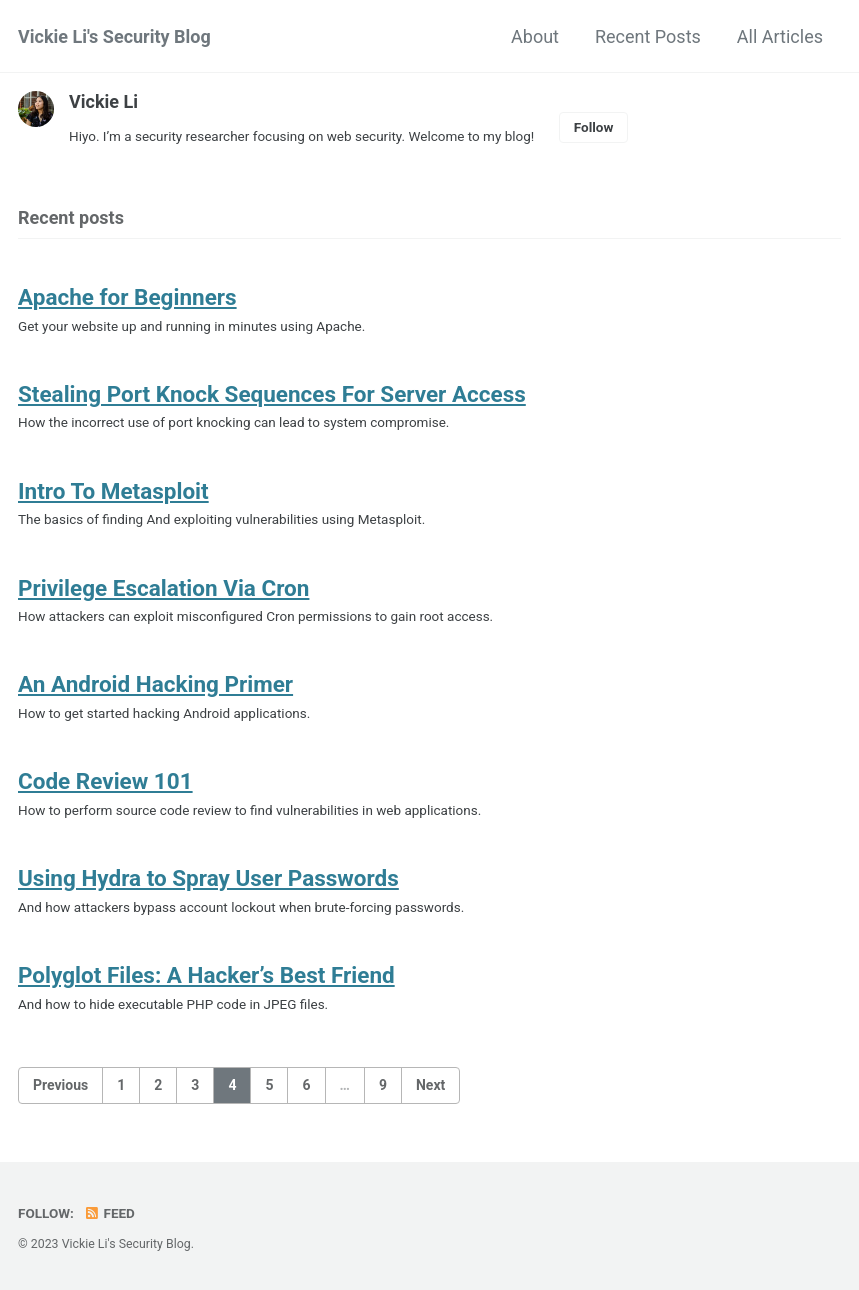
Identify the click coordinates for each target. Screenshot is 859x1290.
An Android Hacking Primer (155, 684)
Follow (594, 127)
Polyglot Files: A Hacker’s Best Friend (206, 975)
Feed (109, 1213)
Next (430, 1085)
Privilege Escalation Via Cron (163, 588)
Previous (60, 1085)
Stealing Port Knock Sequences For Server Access (272, 394)
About (535, 36)
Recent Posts (648, 36)
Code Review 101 (105, 781)
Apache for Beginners (127, 297)
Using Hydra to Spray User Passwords (208, 878)
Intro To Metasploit (113, 491)
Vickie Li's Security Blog (114, 36)
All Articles (780, 36)
